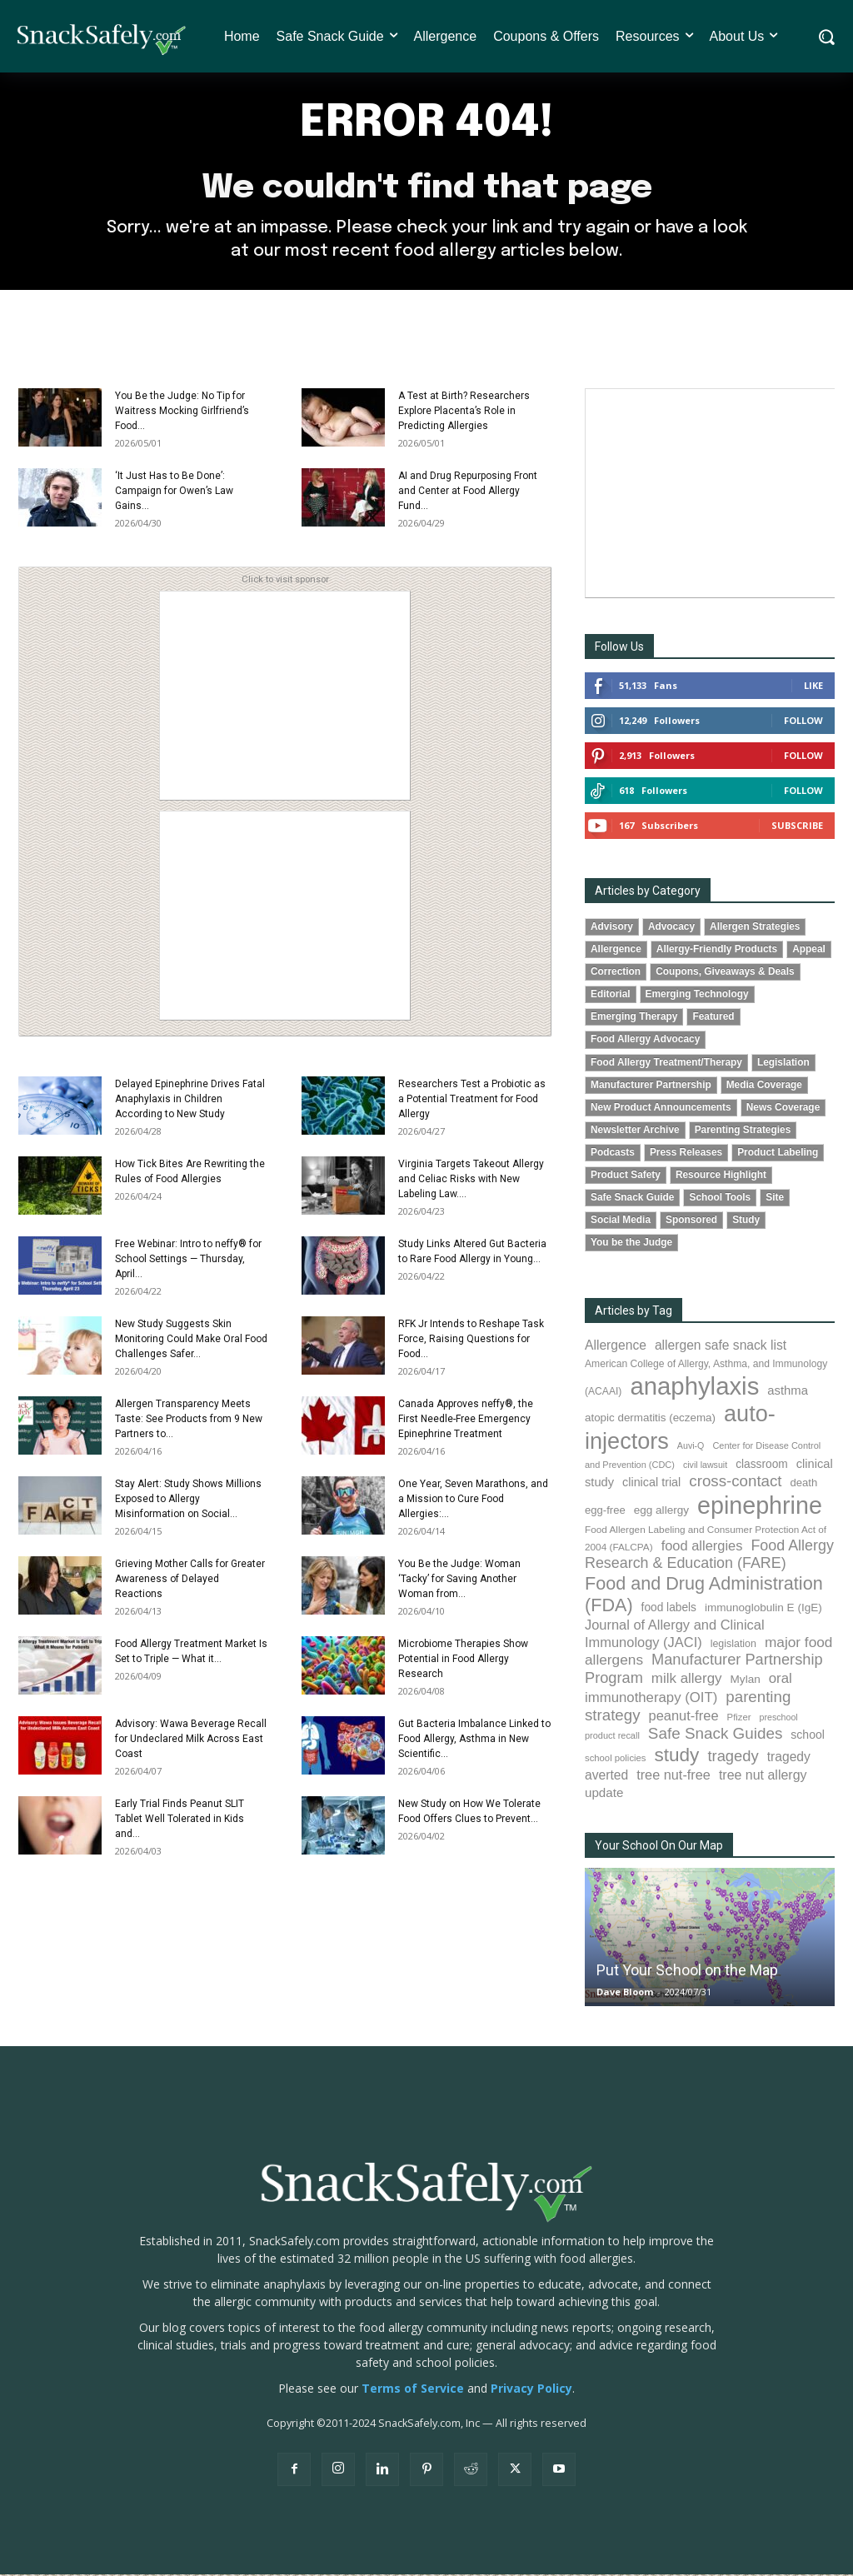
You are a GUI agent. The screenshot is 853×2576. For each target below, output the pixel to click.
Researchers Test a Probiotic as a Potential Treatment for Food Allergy (472, 1100)
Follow (803, 722)
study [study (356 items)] (676, 1756)
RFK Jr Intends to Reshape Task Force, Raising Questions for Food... (471, 1340)
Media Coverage (764, 1085)
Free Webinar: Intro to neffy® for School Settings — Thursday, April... (188, 1260)
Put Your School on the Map (687, 1971)
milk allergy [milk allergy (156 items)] (686, 1679)
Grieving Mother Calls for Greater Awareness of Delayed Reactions (190, 1580)
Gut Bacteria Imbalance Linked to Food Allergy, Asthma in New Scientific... (474, 1740)
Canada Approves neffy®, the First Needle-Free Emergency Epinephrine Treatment (465, 1420)
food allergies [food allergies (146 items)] (702, 1547)
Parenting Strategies (743, 1130)
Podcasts (613, 1154)
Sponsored (691, 1221)
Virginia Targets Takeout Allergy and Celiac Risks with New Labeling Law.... (471, 1180)
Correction (616, 973)
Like (813, 687)
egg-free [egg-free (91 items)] (605, 1511)
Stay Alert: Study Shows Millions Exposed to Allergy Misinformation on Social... (188, 1500)
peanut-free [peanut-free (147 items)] (684, 1717)
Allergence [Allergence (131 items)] (615, 1347)
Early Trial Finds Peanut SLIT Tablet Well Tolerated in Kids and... (179, 1820)
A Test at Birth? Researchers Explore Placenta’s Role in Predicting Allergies (464, 412)
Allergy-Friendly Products (716, 950)
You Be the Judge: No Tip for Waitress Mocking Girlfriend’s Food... (182, 412)
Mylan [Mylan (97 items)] (746, 1680)
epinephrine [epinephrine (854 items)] (759, 1506)
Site (775, 1199)
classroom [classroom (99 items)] (762, 1466)
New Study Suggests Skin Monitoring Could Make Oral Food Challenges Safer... (191, 1340)
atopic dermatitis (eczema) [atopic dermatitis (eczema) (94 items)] (650, 1419)
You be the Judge (631, 1244)
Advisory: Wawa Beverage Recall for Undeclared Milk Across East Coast (191, 1740)
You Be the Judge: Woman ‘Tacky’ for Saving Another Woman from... (459, 1580)
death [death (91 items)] (804, 1484)
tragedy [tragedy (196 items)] (732, 1757)
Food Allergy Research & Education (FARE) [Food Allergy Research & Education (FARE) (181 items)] (709, 1556)
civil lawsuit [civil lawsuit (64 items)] (705, 1466)
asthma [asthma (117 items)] (787, 1392)
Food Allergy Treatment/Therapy (666, 1063)
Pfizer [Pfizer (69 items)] (739, 1719)
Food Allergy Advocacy (645, 1040)
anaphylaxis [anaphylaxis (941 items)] (694, 1387)
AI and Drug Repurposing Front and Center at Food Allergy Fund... (467, 492)
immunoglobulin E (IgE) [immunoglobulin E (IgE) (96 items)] (763, 1609)
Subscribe (797, 827)
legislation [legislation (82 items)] (733, 1645)
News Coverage (783, 1108)
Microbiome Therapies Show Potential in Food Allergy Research (463, 1660)
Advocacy (671, 928)
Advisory (612, 928)
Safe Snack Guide (632, 1199)
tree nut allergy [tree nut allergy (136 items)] (763, 1777)
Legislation (783, 1063)
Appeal (809, 950)
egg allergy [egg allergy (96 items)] (661, 1511)
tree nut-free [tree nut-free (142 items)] (673, 1776)
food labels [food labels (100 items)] (668, 1609)
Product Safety (626, 1176)
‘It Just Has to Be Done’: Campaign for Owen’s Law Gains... (174, 492)
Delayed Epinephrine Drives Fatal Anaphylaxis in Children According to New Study (190, 1100)
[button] (826, 36)
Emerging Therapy (634, 1018)
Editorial (611, 995)
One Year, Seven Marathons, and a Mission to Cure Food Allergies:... (473, 1500)
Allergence (616, 950)
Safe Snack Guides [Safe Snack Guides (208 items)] (715, 1735)
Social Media (621, 1221)
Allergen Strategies (755, 928)
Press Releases (686, 1154)
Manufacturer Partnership (651, 1085)
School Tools (720, 1199)
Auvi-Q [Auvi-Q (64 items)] (691, 1446)
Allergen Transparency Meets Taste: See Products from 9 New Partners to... (188, 1420)
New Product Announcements (661, 1108)
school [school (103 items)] (808, 1736)
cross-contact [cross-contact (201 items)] (735, 1482)
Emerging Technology (697, 995)
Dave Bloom (624, 1993)
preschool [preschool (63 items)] (779, 1719)
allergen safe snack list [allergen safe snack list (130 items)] (720, 1347)
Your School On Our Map (659, 1847)
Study (746, 1221)
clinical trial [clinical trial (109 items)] (651, 1483)
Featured (713, 1018)
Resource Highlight (721, 1176)
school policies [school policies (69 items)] (615, 1760)
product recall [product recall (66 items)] (612, 1737)
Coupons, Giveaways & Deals (725, 973)
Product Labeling (777, 1154)
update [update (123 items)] (604, 1794)
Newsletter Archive (635, 1130)
